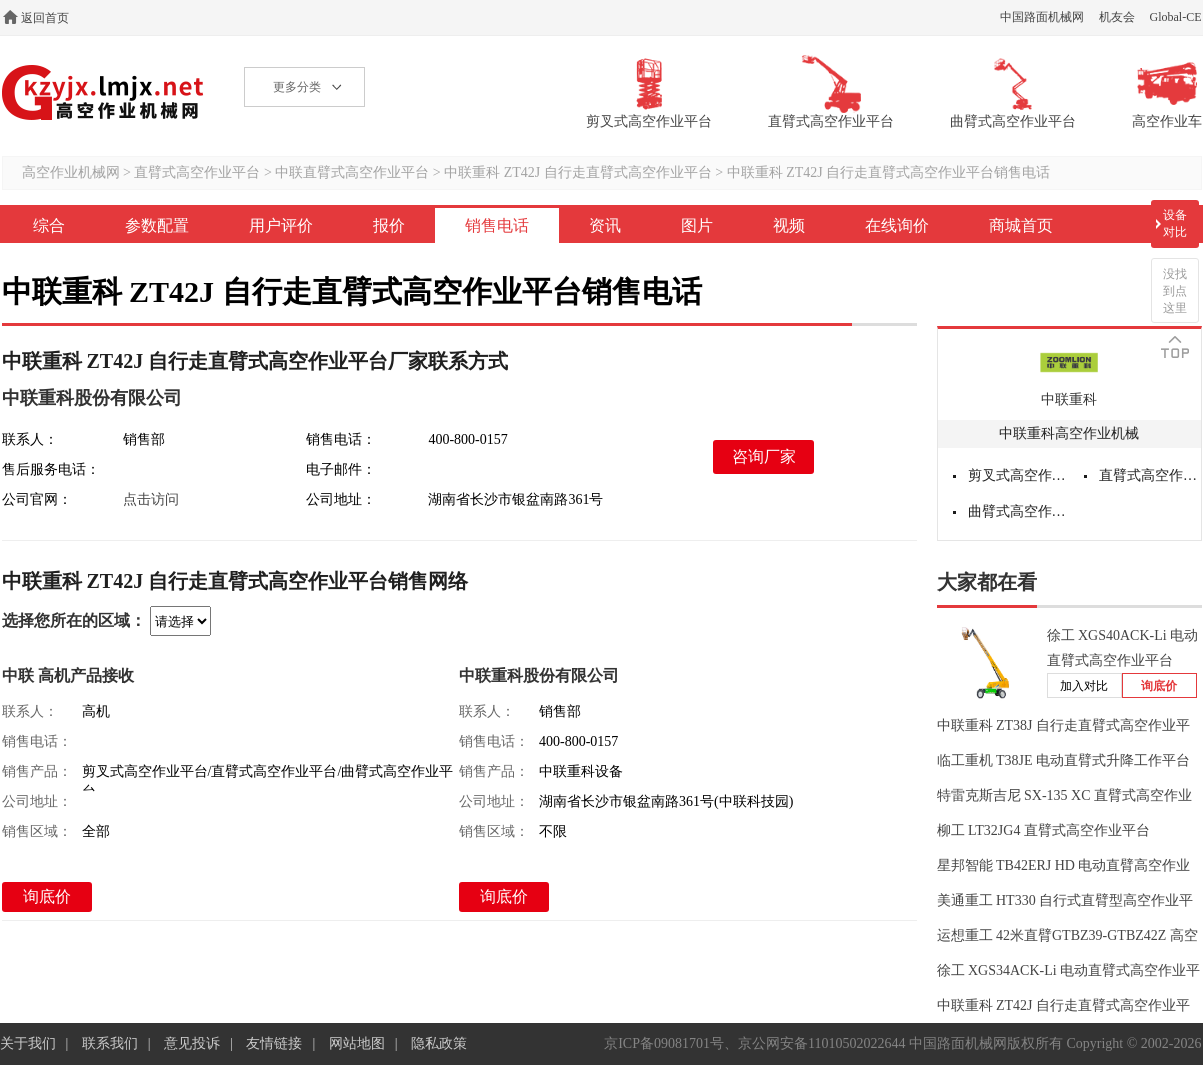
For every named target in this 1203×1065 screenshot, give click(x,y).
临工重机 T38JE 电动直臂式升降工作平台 (1064, 760)
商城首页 (1021, 225)
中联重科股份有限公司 (92, 398)
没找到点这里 (1175, 291)
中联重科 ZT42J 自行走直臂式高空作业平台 (578, 172)
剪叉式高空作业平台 (1019, 475)
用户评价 (281, 225)
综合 (49, 225)
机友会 (1117, 17)
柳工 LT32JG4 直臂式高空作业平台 (1043, 830)
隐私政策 (439, 1043)
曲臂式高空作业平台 (1019, 511)
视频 (789, 225)
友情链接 (274, 1043)
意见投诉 (192, 1043)
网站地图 (357, 1043)
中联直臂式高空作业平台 (352, 172)
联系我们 (110, 1043)
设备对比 (1175, 223)
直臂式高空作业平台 (197, 172)
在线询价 (897, 225)
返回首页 (45, 18)
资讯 (605, 225)
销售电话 (497, 225)
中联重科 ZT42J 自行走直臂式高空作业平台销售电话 (889, 172)
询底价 (47, 896)
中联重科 (1069, 399)
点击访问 (151, 499)
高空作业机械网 (103, 92)
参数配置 (157, 225)
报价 (389, 225)
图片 (697, 225)
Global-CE (1176, 17)
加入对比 (1084, 686)
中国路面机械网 (1042, 17)
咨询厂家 (764, 456)
